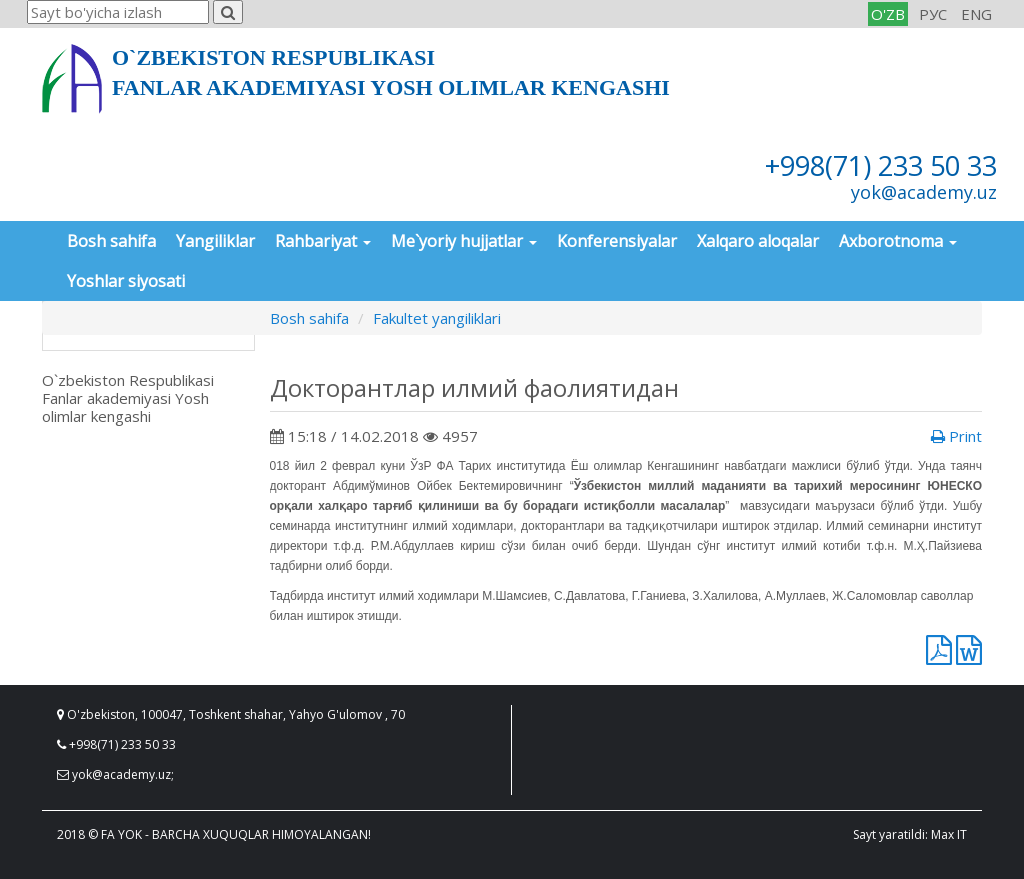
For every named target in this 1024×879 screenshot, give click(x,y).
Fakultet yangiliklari (437, 318)
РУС (933, 14)
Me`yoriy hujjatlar (464, 241)
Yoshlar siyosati (126, 281)
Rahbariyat (323, 241)
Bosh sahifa (111, 241)
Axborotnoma (898, 241)
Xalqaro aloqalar (758, 241)
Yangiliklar (215, 241)
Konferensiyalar (617, 241)
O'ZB (888, 14)
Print (956, 436)
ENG (976, 14)
